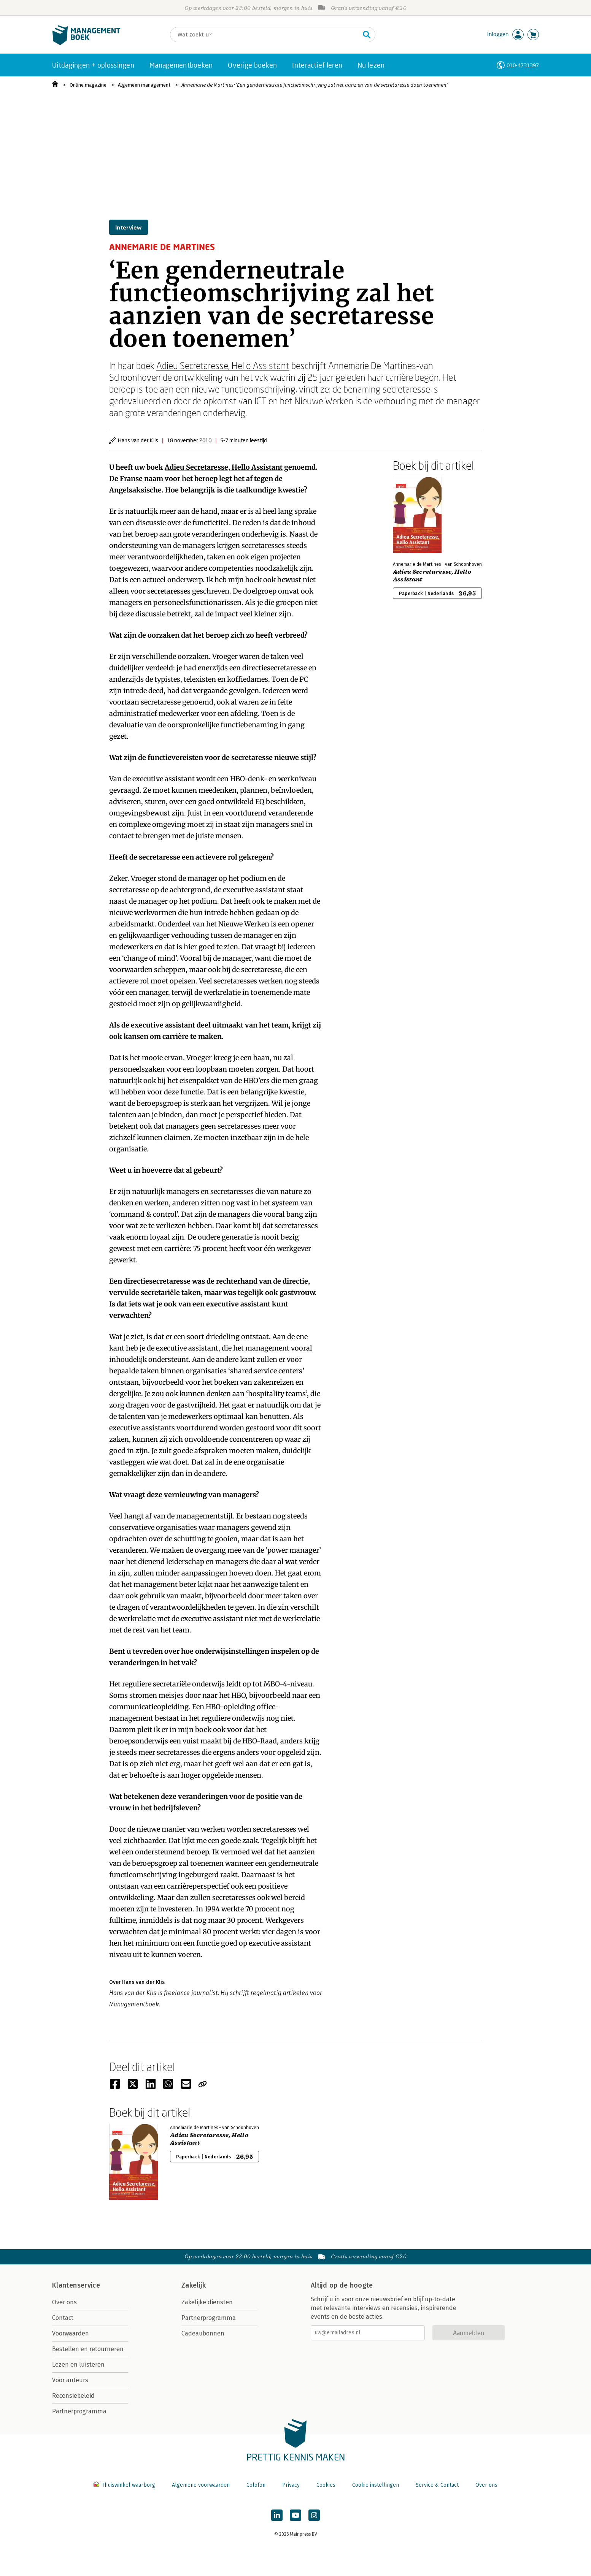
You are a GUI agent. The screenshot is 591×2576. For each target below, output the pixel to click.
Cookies (325, 2485)
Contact (62, 2317)
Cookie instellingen (375, 2485)
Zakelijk (193, 2285)
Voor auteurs (70, 2380)
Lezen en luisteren (78, 2364)
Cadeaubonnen (202, 2333)
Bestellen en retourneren (88, 2349)
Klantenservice (76, 2285)
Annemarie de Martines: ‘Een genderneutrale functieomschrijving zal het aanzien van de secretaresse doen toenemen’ (314, 85)
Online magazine (88, 85)
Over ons (64, 2302)
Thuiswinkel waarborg (125, 2485)
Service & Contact (437, 2485)
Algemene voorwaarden (201, 2485)
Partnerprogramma (79, 2411)
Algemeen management (144, 85)
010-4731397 (523, 65)
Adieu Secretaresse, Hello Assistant (222, 365)
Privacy (291, 2485)
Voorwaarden (70, 2333)
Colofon (255, 2485)
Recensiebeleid (73, 2395)
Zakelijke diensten (207, 2302)
